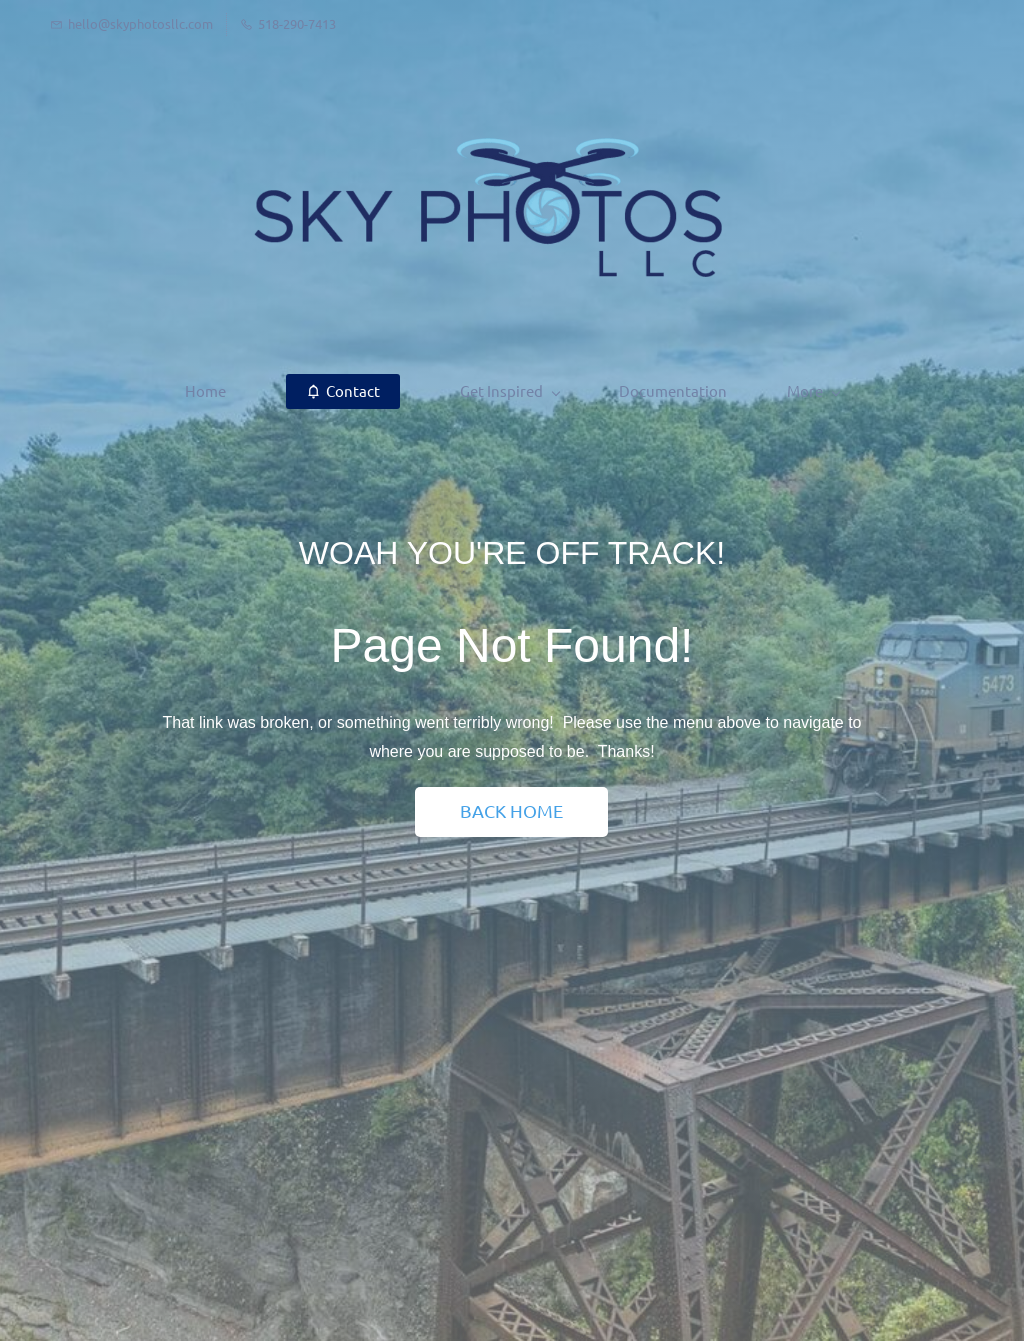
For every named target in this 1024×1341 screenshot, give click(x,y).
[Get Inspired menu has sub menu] (404, 391)
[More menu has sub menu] (919, 391)
